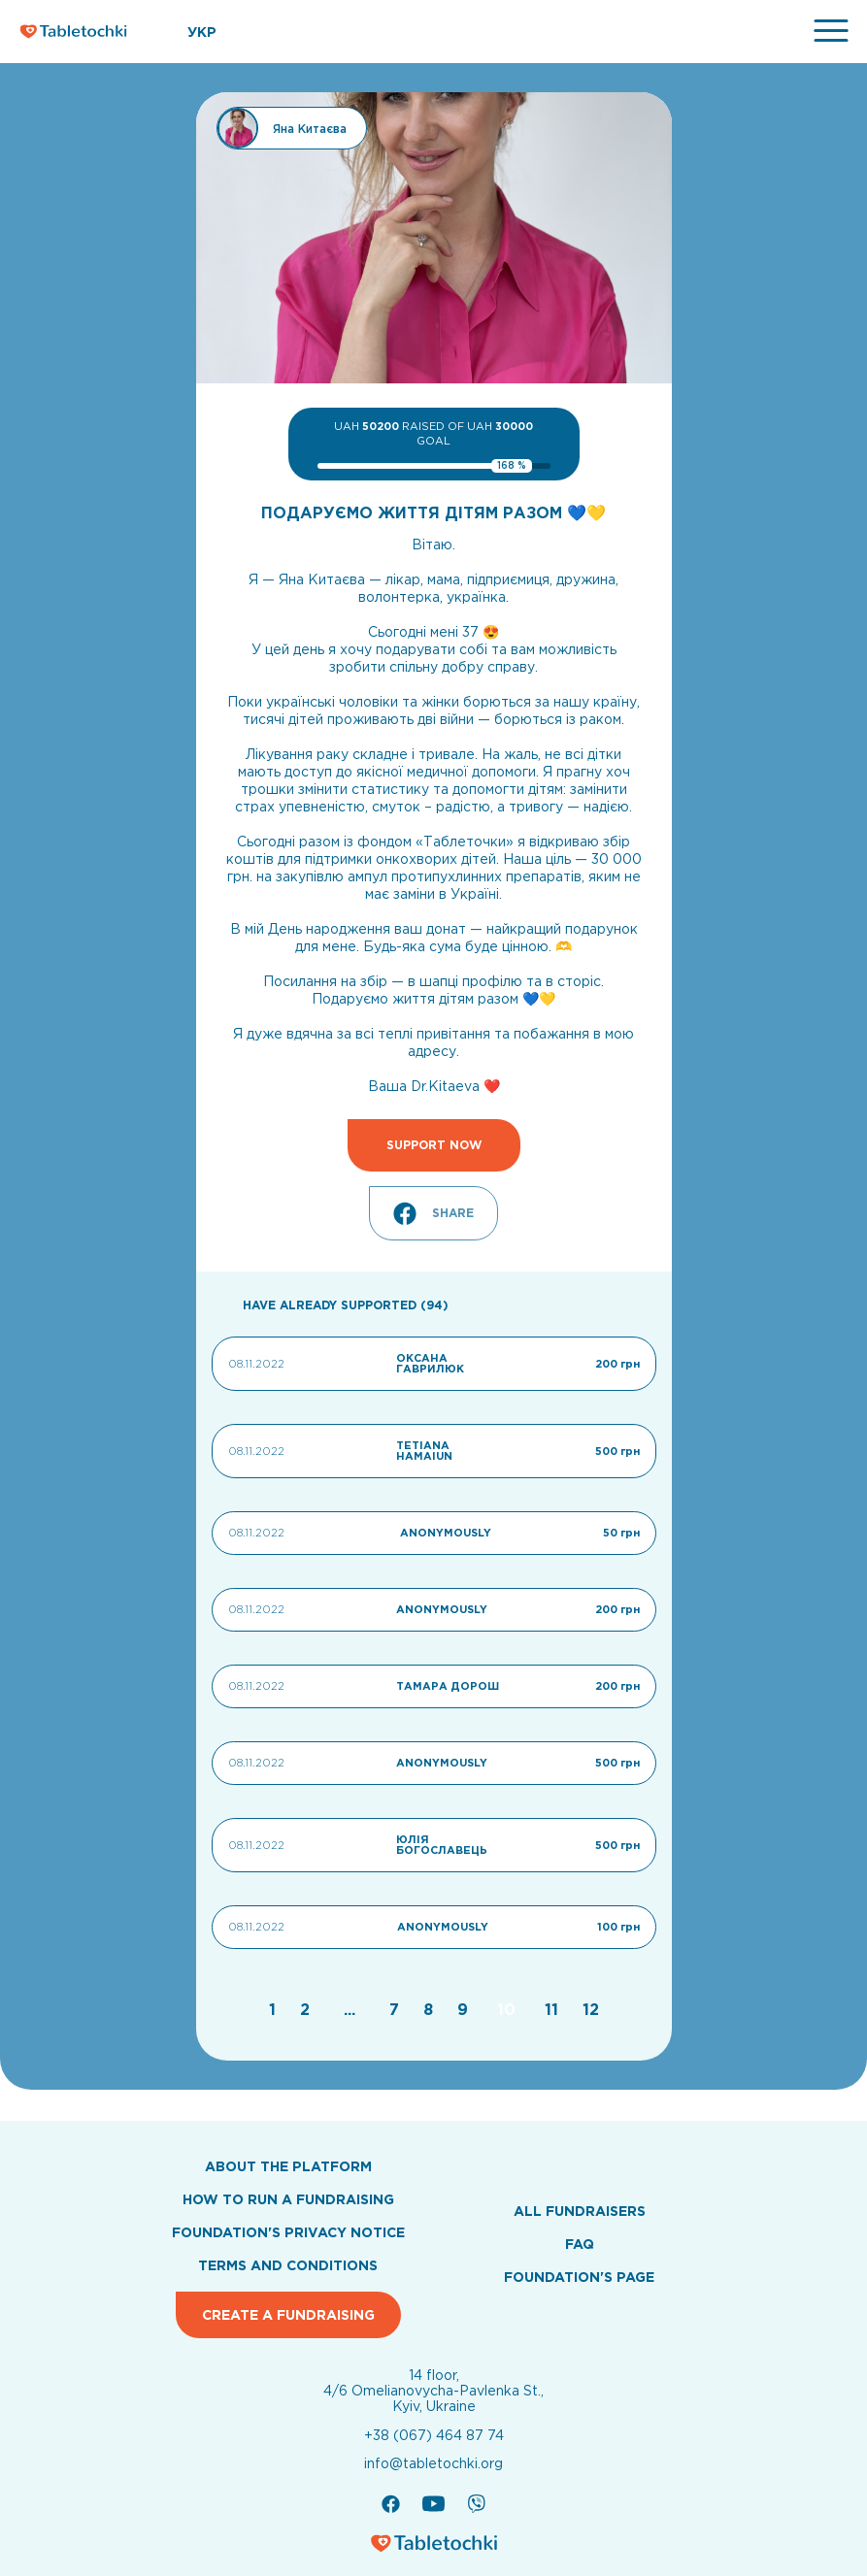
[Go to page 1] (274, 2009)
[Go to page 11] (554, 2009)
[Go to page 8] (431, 2009)
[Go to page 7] (397, 2009)
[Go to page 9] (465, 2009)
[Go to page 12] (591, 2009)
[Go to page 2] (307, 2009)
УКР (202, 32)
